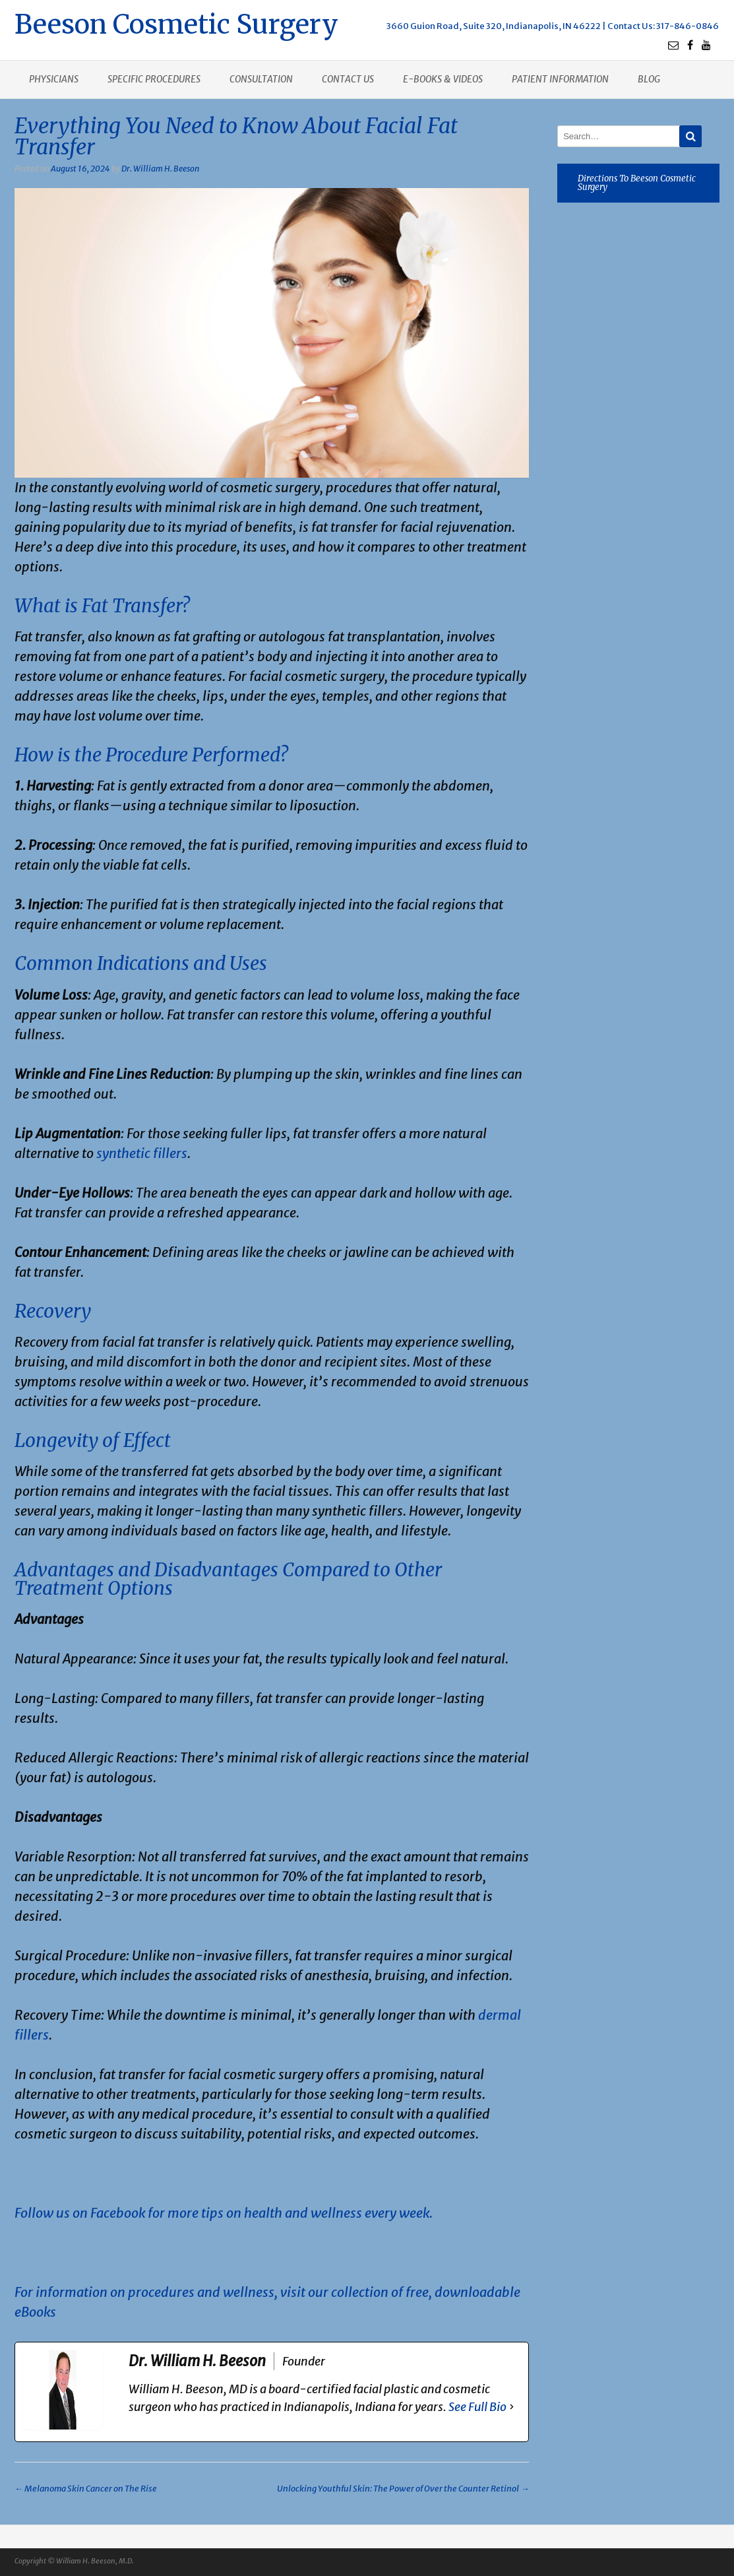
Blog (649, 79)
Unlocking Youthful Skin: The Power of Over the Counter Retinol (403, 2488)
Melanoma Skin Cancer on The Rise (86, 2488)
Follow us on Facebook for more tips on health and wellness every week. (224, 2213)
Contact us (348, 79)
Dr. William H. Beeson (160, 169)
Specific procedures (153, 79)
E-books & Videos (443, 79)
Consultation (261, 79)
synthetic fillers (141, 1153)
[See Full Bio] (511, 2407)
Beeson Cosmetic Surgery (176, 23)
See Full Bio (477, 2406)
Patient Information (560, 79)
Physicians (53, 79)
